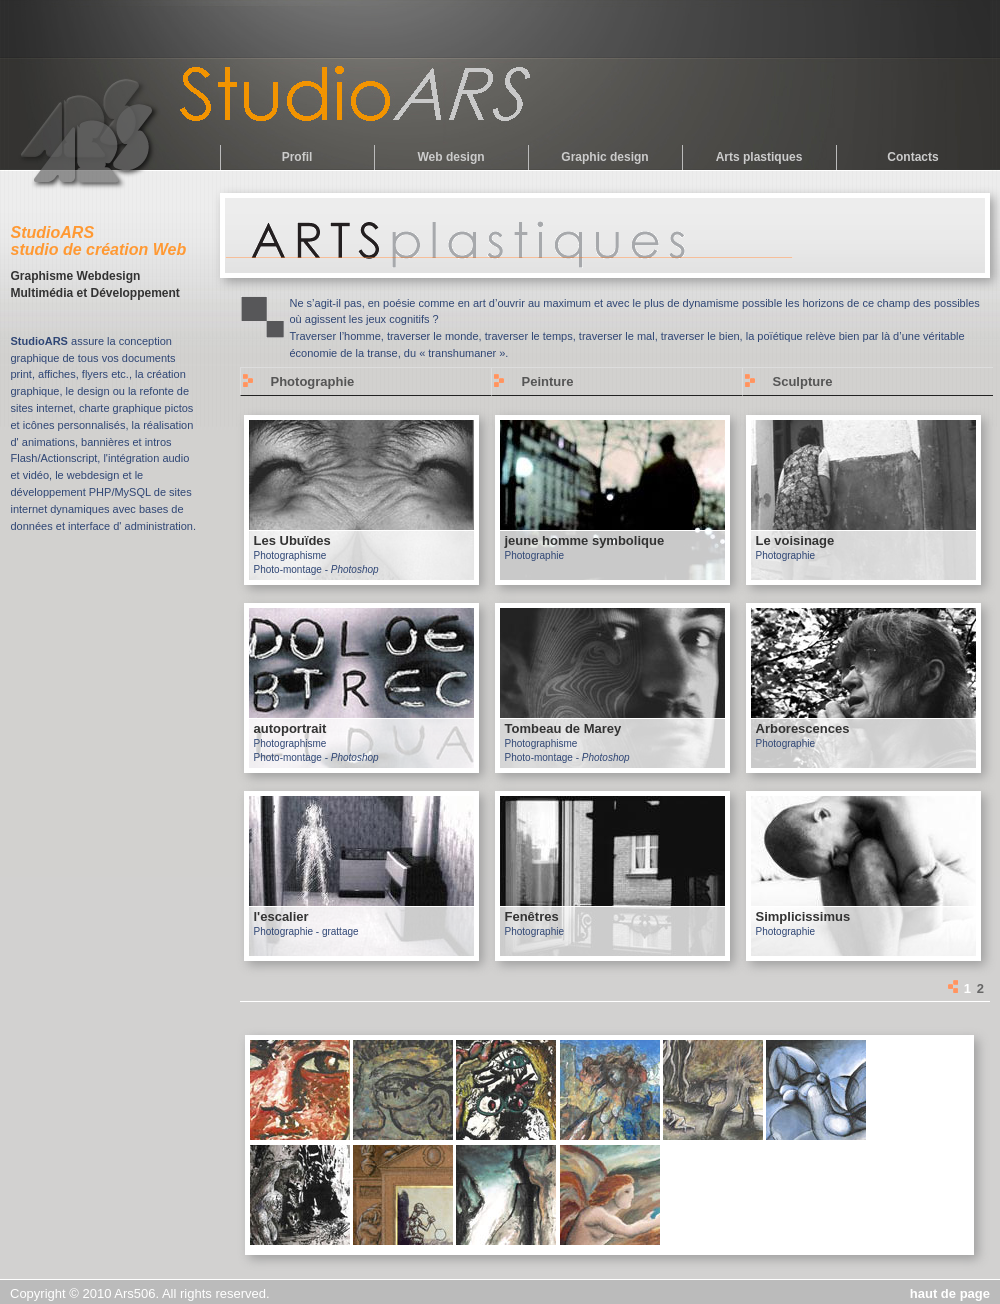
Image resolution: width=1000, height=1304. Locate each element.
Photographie (313, 381)
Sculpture (803, 381)
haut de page (950, 1293)
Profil (297, 157)
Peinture (548, 381)
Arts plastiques (759, 157)
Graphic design (604, 157)
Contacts (912, 157)
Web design (450, 157)
